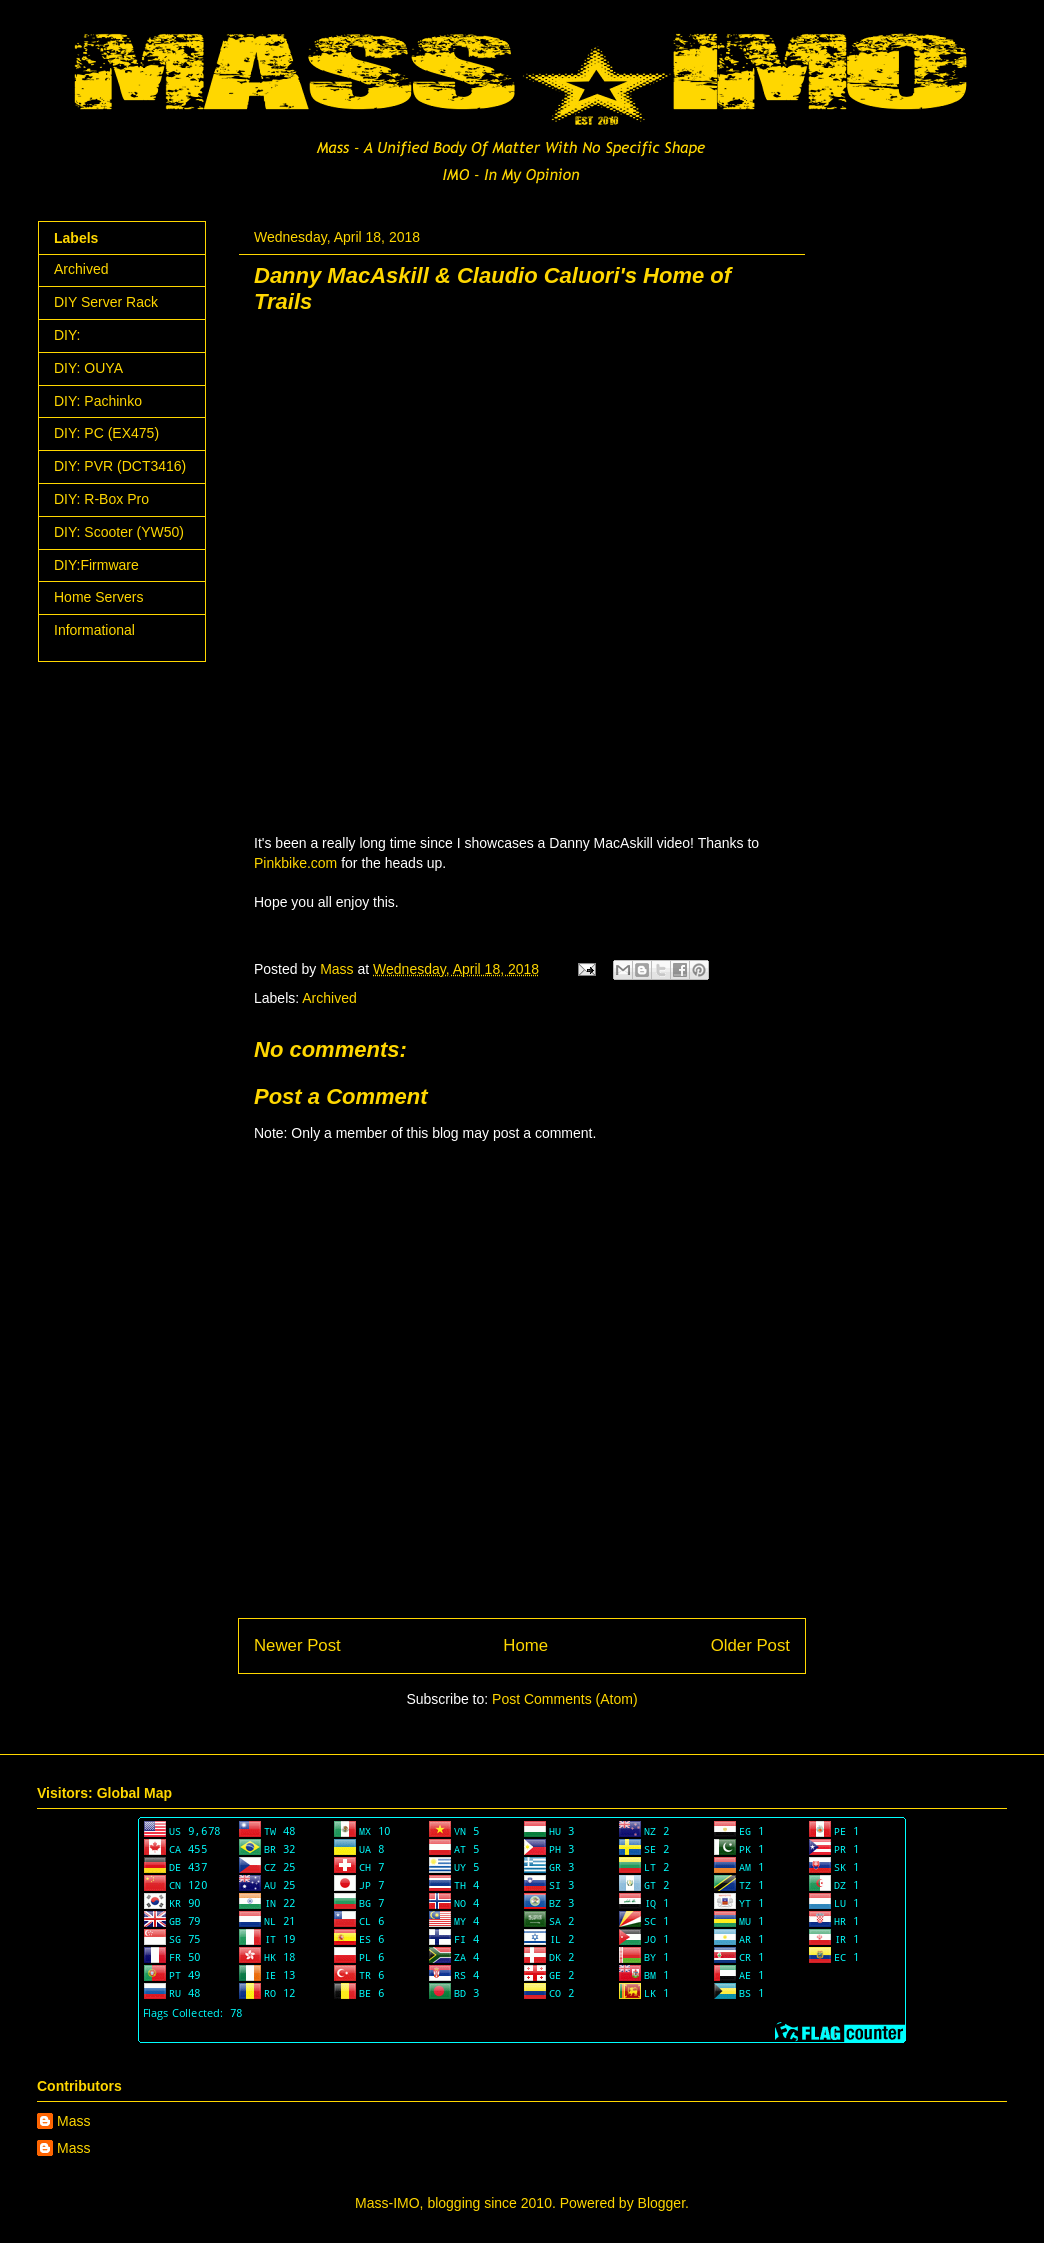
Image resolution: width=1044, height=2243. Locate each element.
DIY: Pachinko (98, 401)
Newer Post (297, 1645)
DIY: (67, 335)
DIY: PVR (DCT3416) (120, 466)
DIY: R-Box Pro (101, 499)
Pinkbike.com (295, 863)
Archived (329, 998)
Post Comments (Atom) (564, 1699)
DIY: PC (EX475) (106, 433)
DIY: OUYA (88, 368)
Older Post (750, 1645)
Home (525, 1645)
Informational (94, 630)
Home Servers (98, 597)
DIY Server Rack (106, 302)
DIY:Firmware (96, 565)
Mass (73, 2121)
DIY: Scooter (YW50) (119, 532)
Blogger (661, 2203)
